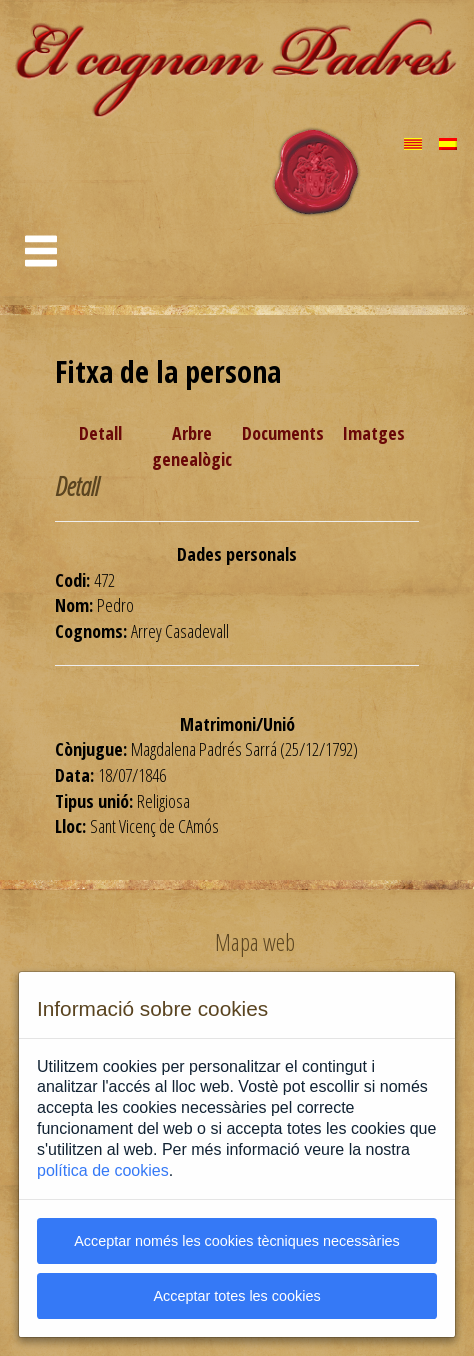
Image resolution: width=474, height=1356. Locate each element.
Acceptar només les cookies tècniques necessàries (237, 1241)
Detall (100, 433)
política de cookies (103, 1170)
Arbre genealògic (192, 446)
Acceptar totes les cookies (236, 1296)
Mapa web (255, 942)
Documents (283, 433)
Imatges (373, 433)
